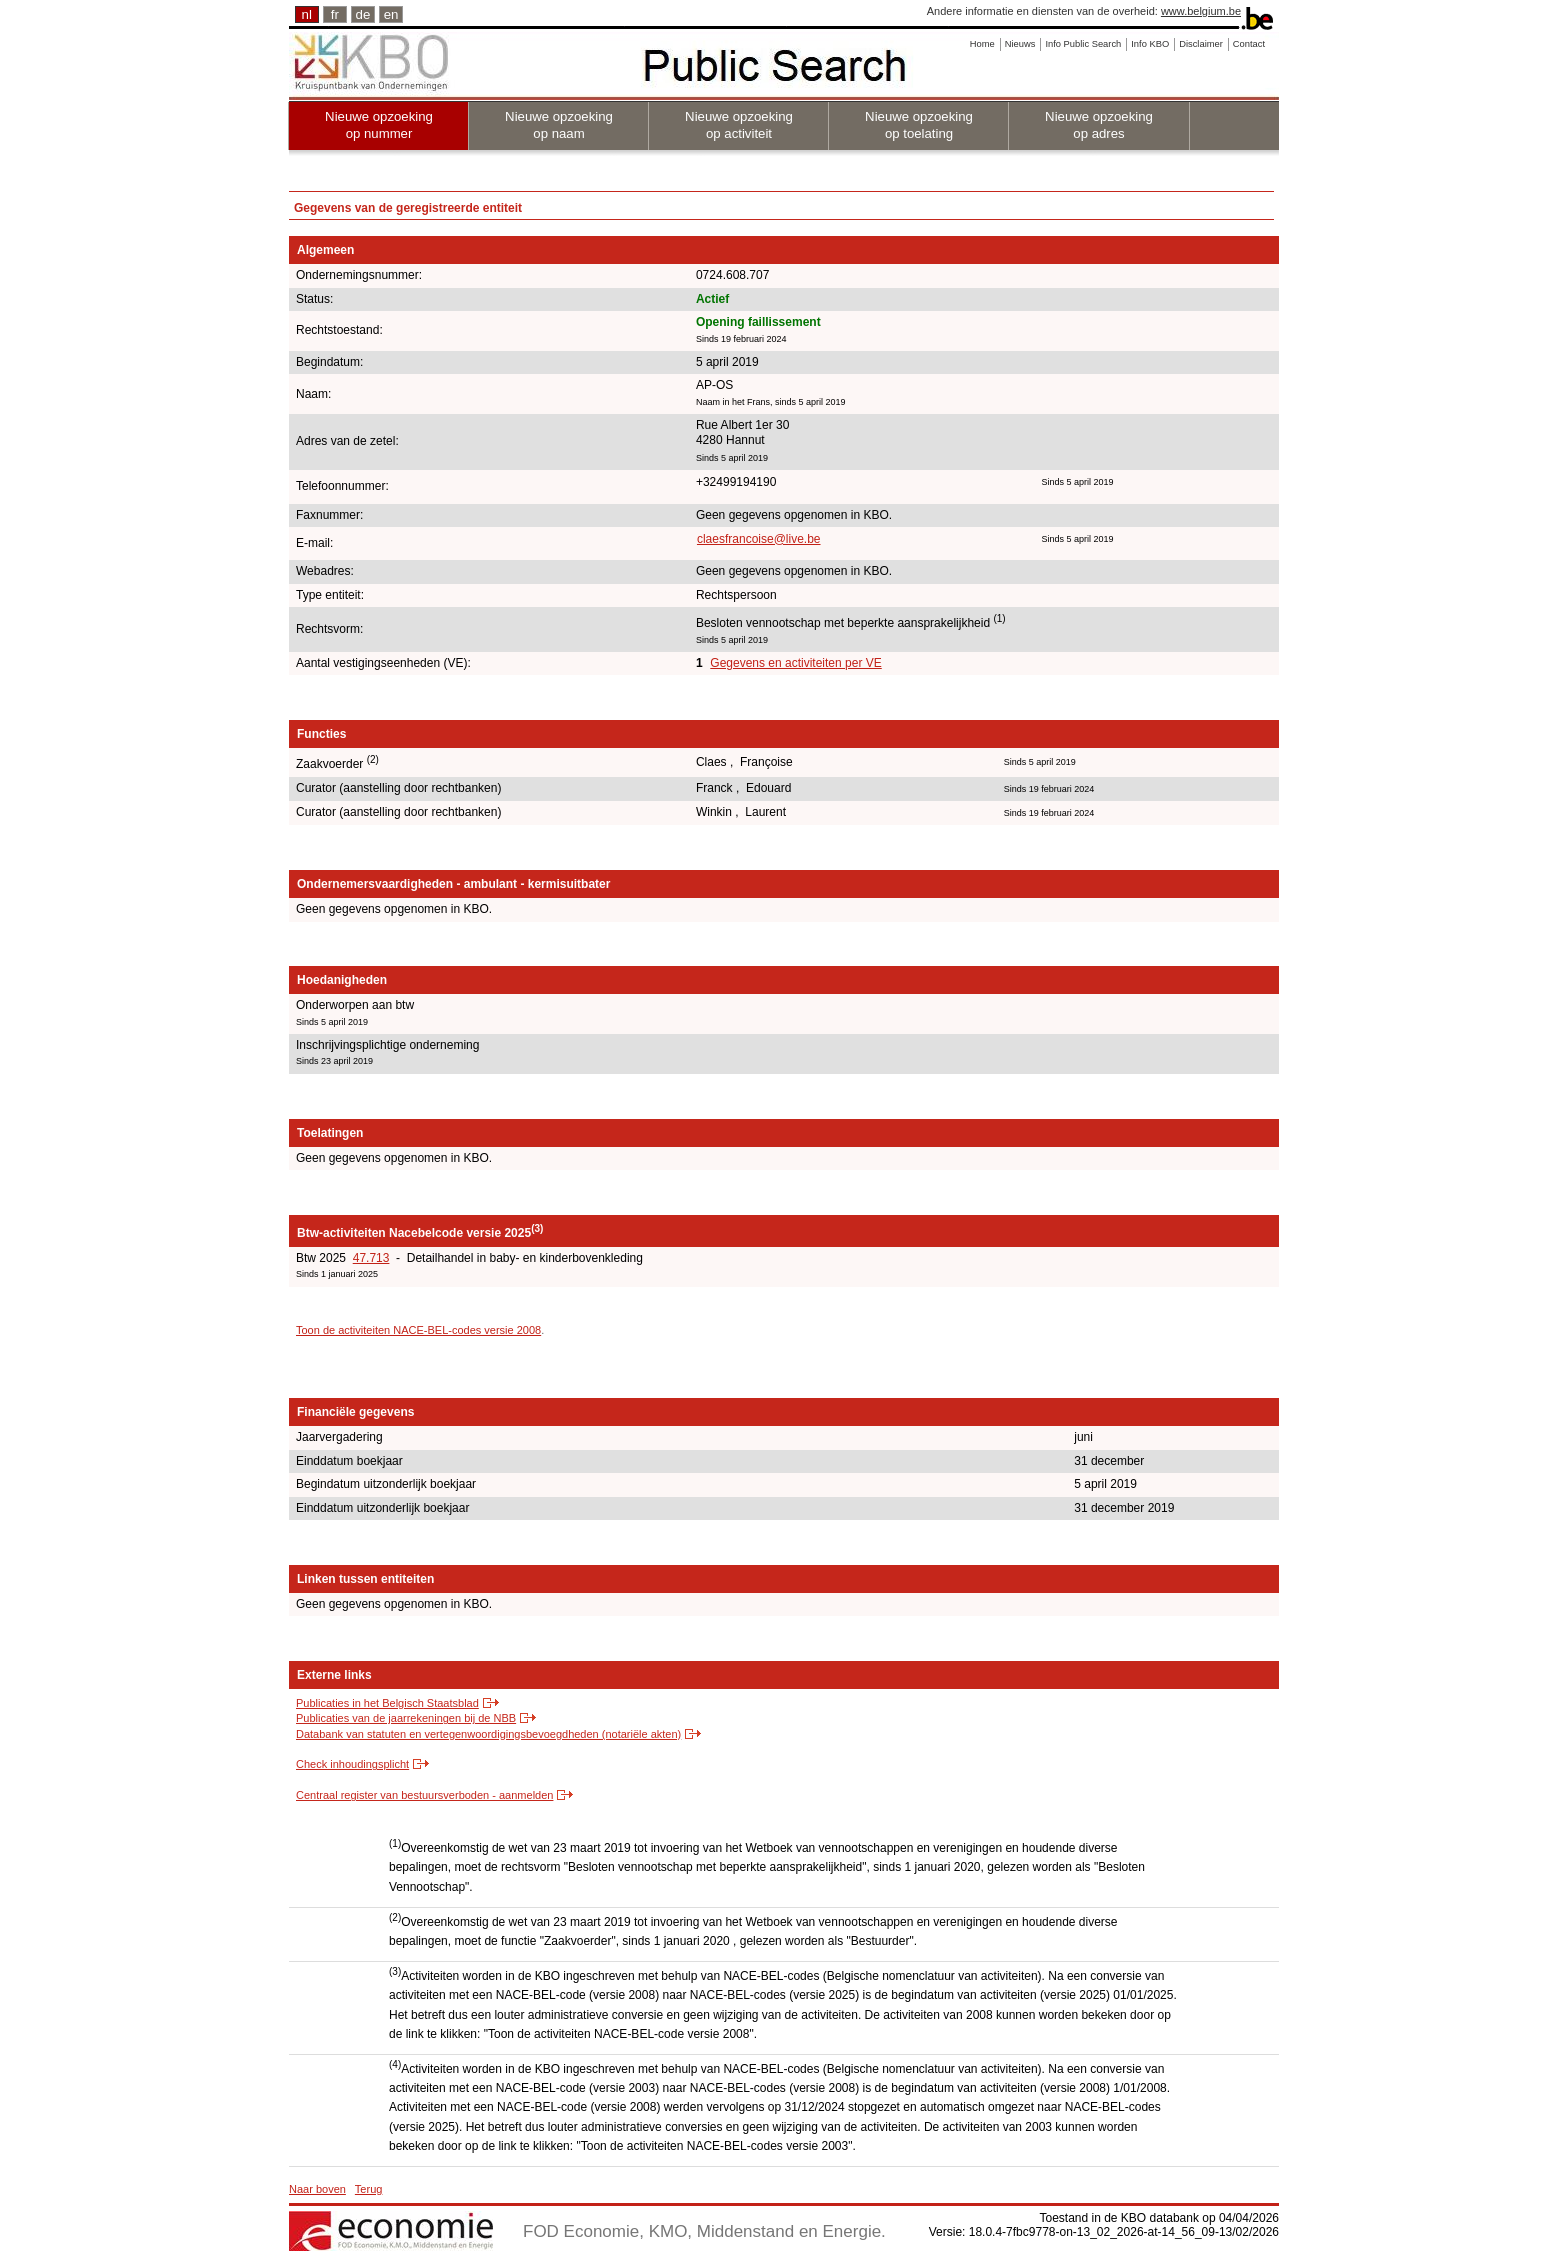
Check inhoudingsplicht (352, 1764)
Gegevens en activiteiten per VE (795, 663)
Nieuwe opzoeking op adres (1099, 125)
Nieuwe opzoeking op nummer (379, 125)
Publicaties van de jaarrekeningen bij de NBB (406, 1718)
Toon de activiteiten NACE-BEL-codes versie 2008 (418, 1330)
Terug (369, 2189)
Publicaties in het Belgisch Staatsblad (387, 1703)
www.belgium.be (1201, 11)
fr (335, 14)
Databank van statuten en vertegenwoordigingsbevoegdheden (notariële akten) (488, 1734)
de (363, 14)
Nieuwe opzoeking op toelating (919, 125)
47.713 (371, 1258)
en (391, 14)
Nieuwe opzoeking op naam (559, 125)
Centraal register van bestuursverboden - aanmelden (424, 1795)
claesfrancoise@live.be (759, 539)
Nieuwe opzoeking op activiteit (739, 125)
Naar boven (317, 2189)
